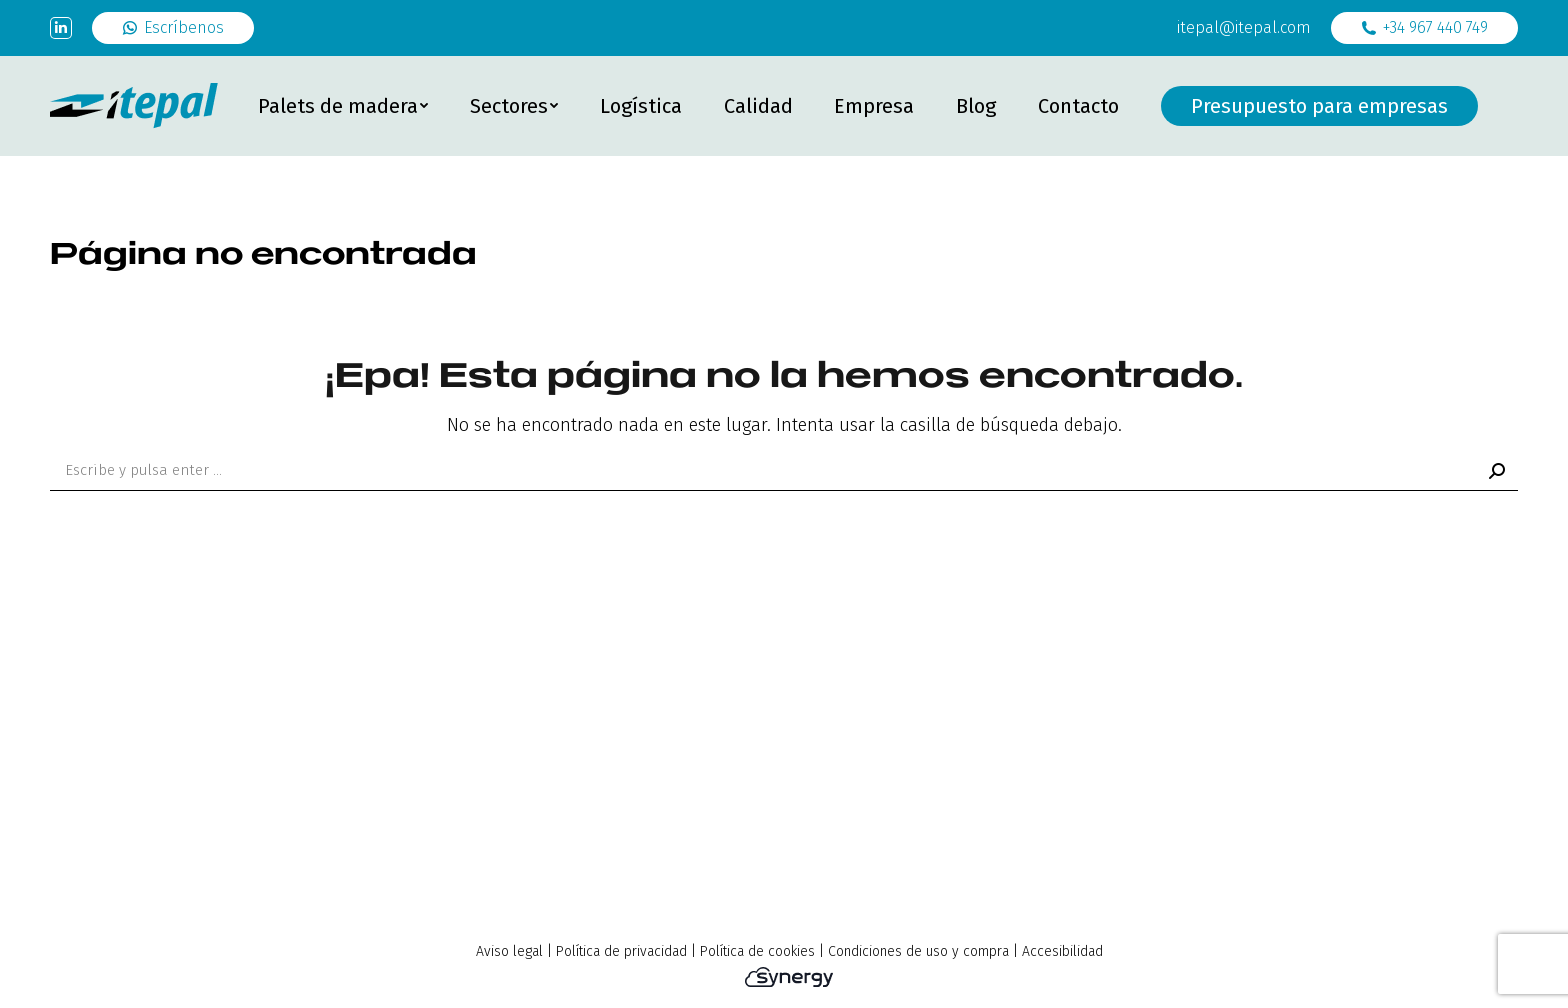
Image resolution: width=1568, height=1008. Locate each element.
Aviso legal (509, 951)
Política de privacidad (621, 951)
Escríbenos (173, 27)
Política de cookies (757, 951)
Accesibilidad (1062, 951)
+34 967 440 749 (1424, 27)
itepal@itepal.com (1244, 27)
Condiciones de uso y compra (918, 951)
